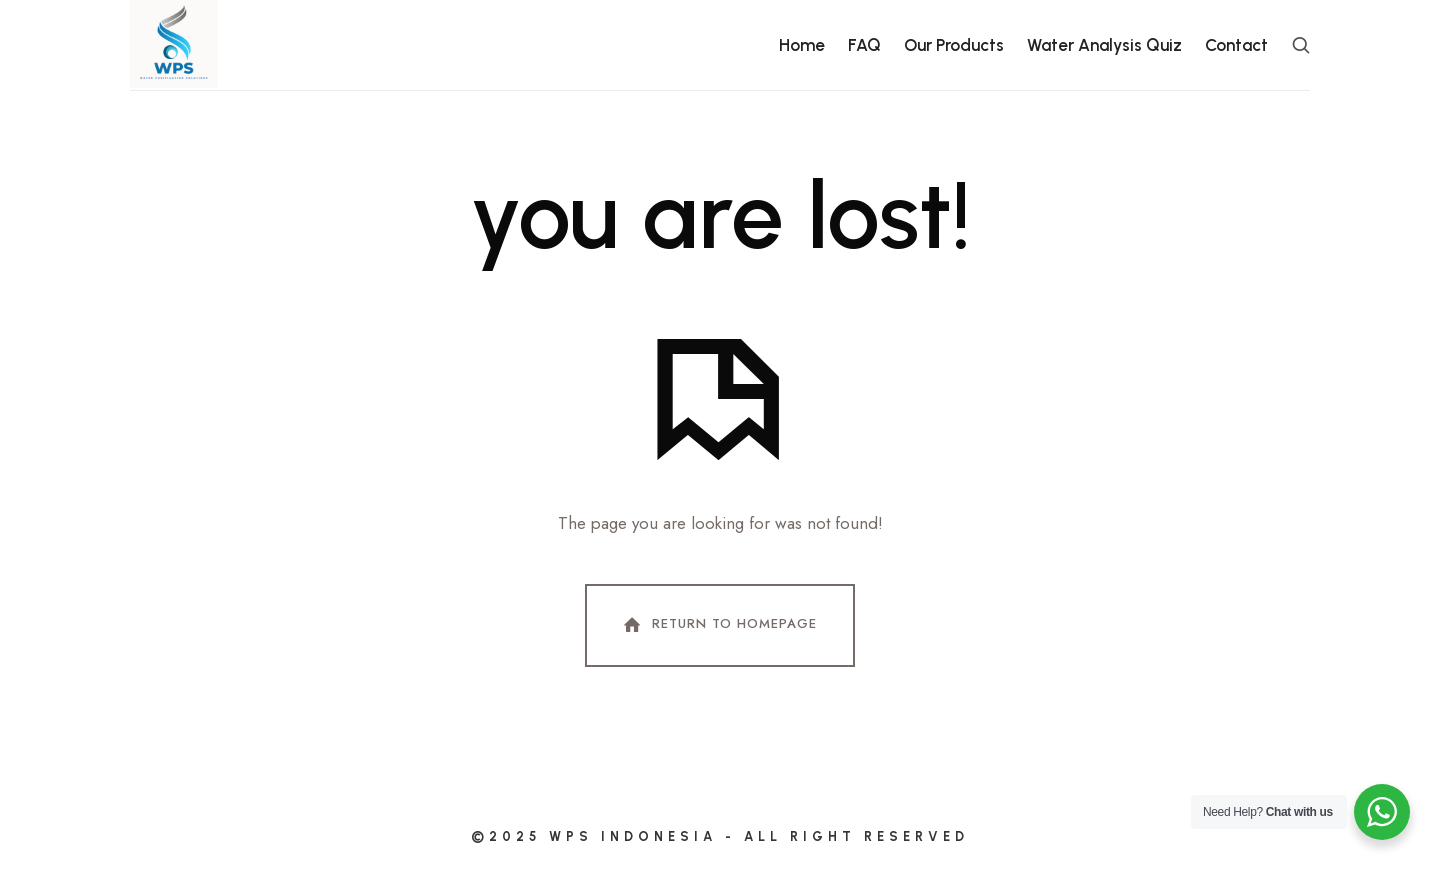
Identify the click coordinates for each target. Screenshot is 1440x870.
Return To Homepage (718, 625)
